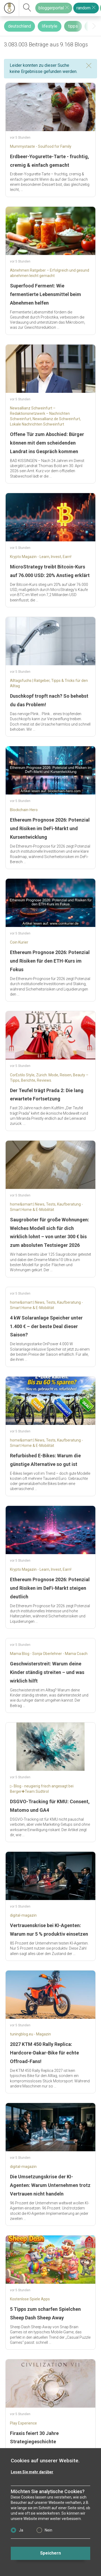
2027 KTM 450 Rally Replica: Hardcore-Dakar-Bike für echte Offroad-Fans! (44, 2052)
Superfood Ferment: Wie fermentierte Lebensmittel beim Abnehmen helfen (45, 294)
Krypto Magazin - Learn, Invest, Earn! (40, 557)
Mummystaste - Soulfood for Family (40, 146)
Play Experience (23, 2423)
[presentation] (94, 26)
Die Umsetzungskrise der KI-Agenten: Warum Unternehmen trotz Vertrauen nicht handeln (50, 2185)
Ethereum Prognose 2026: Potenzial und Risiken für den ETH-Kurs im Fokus (50, 960)
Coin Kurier (19, 942)
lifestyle (49, 26)
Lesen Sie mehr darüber (32, 2472)
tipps (73, 26)
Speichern (50, 2553)
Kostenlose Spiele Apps (30, 2299)
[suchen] (27, 8)
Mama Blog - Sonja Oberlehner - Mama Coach (49, 1653)
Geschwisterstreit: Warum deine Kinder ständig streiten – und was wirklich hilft (47, 1672)
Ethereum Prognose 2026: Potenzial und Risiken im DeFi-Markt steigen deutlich (50, 1588)
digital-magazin (23, 1915)
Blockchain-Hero (24, 810)
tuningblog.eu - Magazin (30, 2034)
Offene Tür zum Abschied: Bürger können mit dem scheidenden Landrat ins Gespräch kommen (47, 442)
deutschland (19, 26)
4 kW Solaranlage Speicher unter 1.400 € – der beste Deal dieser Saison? (46, 1326)
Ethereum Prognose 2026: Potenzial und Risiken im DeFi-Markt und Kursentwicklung (50, 828)
